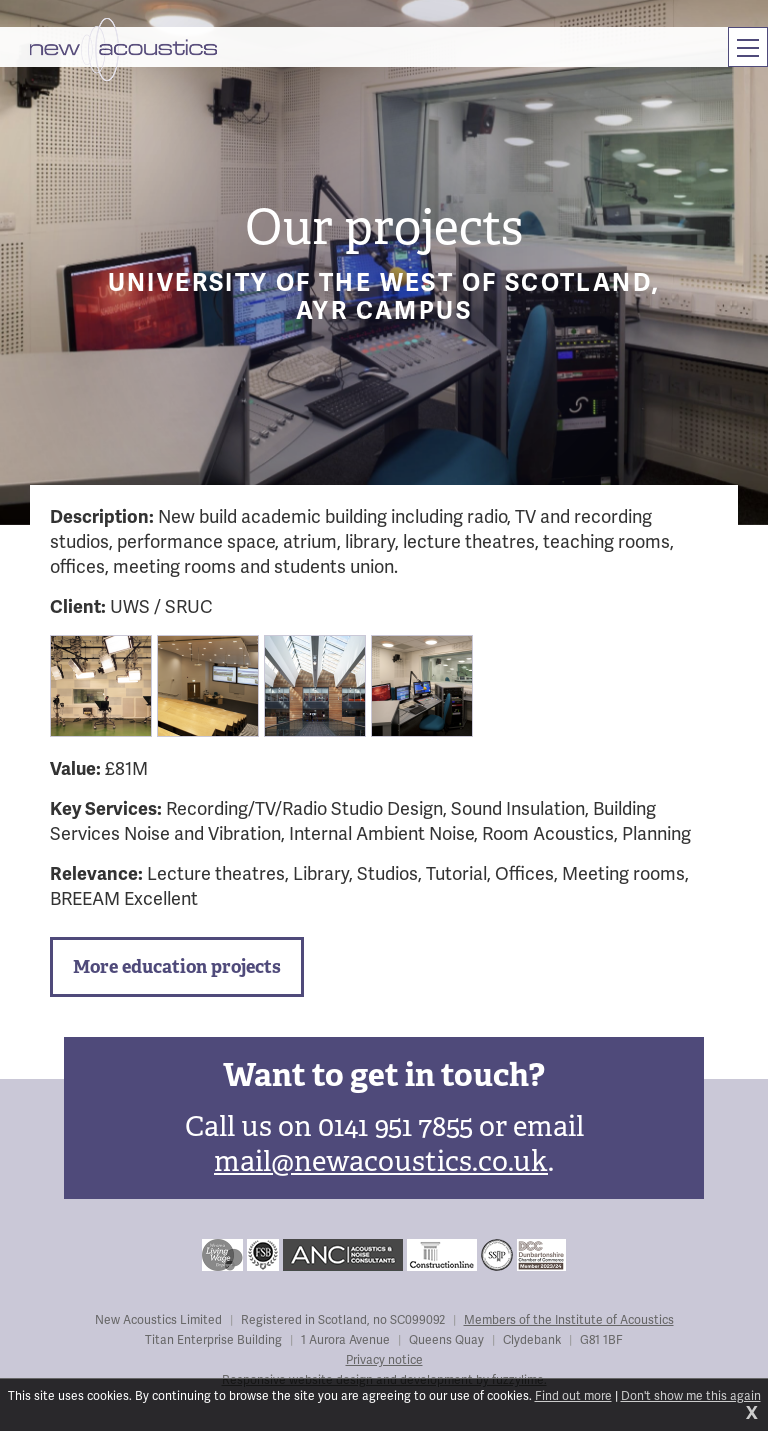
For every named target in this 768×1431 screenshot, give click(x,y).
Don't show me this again (691, 1396)
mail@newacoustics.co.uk (381, 1161)
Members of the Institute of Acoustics (569, 1320)
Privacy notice (384, 1360)
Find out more (573, 1396)
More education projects (177, 966)
